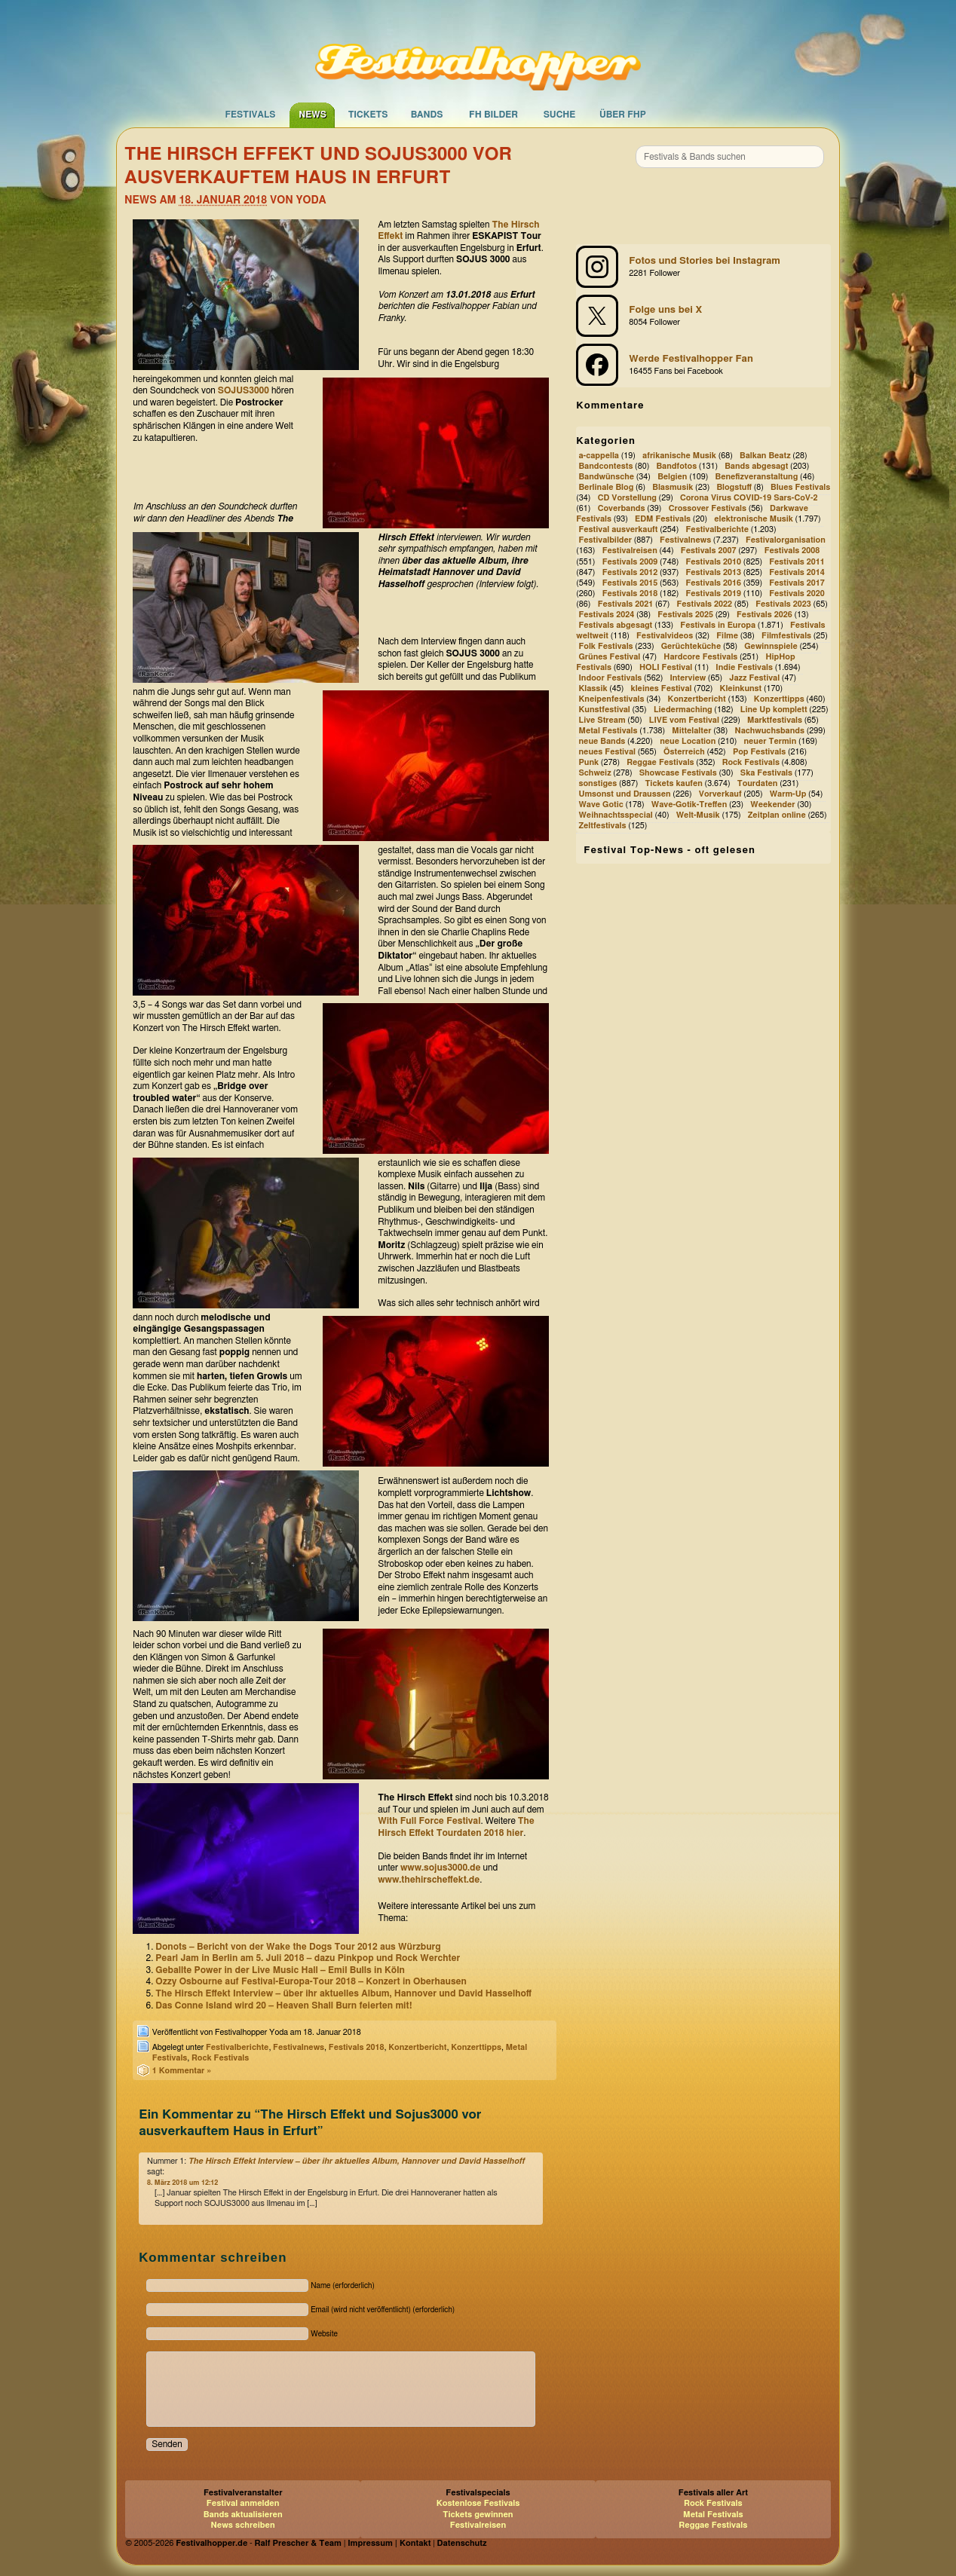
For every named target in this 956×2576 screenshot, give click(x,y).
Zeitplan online (777, 815)
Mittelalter (691, 731)
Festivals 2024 (606, 614)
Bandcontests (605, 466)
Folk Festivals (605, 646)
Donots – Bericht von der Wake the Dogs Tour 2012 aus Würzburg (297, 1946)
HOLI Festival (665, 667)
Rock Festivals (220, 2058)
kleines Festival (661, 688)
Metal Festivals (607, 731)
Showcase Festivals (678, 773)
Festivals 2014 (797, 572)
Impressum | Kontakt (389, 2543)
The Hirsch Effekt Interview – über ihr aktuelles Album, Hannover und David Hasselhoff (343, 1993)
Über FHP (622, 114)
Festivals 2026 (764, 614)
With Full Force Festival (429, 1820)
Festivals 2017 (797, 583)
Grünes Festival (609, 657)
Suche (560, 114)
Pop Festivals (759, 752)
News (312, 114)
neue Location (687, 741)
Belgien (672, 477)
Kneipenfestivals (611, 699)
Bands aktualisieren (243, 2514)
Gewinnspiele (771, 646)
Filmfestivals (786, 636)
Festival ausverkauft (617, 530)
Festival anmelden (243, 2503)
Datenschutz (462, 2543)
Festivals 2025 (685, 614)
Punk (588, 762)
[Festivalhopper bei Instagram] (703, 266)
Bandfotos (676, 466)
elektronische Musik (753, 520)
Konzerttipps (476, 2047)
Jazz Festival (754, 678)
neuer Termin (769, 741)
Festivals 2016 (713, 583)
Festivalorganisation (786, 541)
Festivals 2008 (792, 551)
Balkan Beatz (765, 455)
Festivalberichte (237, 2047)
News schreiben (243, 2525)
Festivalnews (298, 2047)
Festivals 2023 (783, 604)
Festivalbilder (605, 541)
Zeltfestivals (602, 826)
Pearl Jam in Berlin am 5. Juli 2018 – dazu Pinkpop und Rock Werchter (307, 1958)
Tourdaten (757, 783)
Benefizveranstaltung (756, 477)
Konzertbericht (417, 2047)
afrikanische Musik (679, 455)
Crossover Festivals (707, 509)
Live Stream (601, 720)
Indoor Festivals (610, 678)
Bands (427, 114)
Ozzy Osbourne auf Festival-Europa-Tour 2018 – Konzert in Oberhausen (311, 1981)
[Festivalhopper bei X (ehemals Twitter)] (703, 315)
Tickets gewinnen (478, 2514)
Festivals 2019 (713, 593)
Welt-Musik (698, 815)
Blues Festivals (800, 488)
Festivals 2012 (630, 572)
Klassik (592, 688)
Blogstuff (734, 488)
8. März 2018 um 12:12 (182, 2183)
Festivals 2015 (630, 583)
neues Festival (607, 752)
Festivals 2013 (713, 572)
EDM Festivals (663, 520)
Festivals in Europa (717, 625)
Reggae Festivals (660, 762)
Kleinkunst (741, 688)
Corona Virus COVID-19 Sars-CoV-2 (749, 498)
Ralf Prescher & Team (298, 2543)
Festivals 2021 (626, 604)
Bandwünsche (606, 477)
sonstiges (597, 783)
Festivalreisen (629, 551)
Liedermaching (683, 709)
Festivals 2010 (713, 562)
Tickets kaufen (673, 783)
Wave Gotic (600, 804)
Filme (727, 636)
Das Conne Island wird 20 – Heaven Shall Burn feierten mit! (283, 2005)
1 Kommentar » (182, 2071)
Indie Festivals (744, 667)
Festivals (250, 114)
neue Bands (601, 741)
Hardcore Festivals (700, 657)
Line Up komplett (773, 709)
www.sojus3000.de (440, 1867)
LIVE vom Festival (684, 720)
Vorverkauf (720, 794)
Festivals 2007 (709, 551)
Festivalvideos (664, 636)
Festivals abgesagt (615, 625)
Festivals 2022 (704, 604)
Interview (688, 678)
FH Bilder (493, 114)
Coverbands (621, 509)
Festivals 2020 (797, 593)
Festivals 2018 (357, 2047)
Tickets (368, 114)
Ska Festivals (766, 773)
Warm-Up (788, 794)
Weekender (772, 804)
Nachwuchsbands (770, 731)
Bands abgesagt (756, 466)
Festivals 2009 (630, 562)
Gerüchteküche (691, 646)
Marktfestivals (774, 720)
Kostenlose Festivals (478, 2503)
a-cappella (598, 455)
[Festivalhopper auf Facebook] (703, 364)
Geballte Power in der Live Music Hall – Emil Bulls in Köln (280, 1970)
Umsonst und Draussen (624, 794)
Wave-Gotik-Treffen (689, 804)
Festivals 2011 (797, 562)
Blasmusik (672, 488)
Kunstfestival (604, 709)
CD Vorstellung (627, 498)
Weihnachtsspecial (615, 815)
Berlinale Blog (605, 488)
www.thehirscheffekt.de (429, 1879)
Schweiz (594, 773)
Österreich (684, 752)
